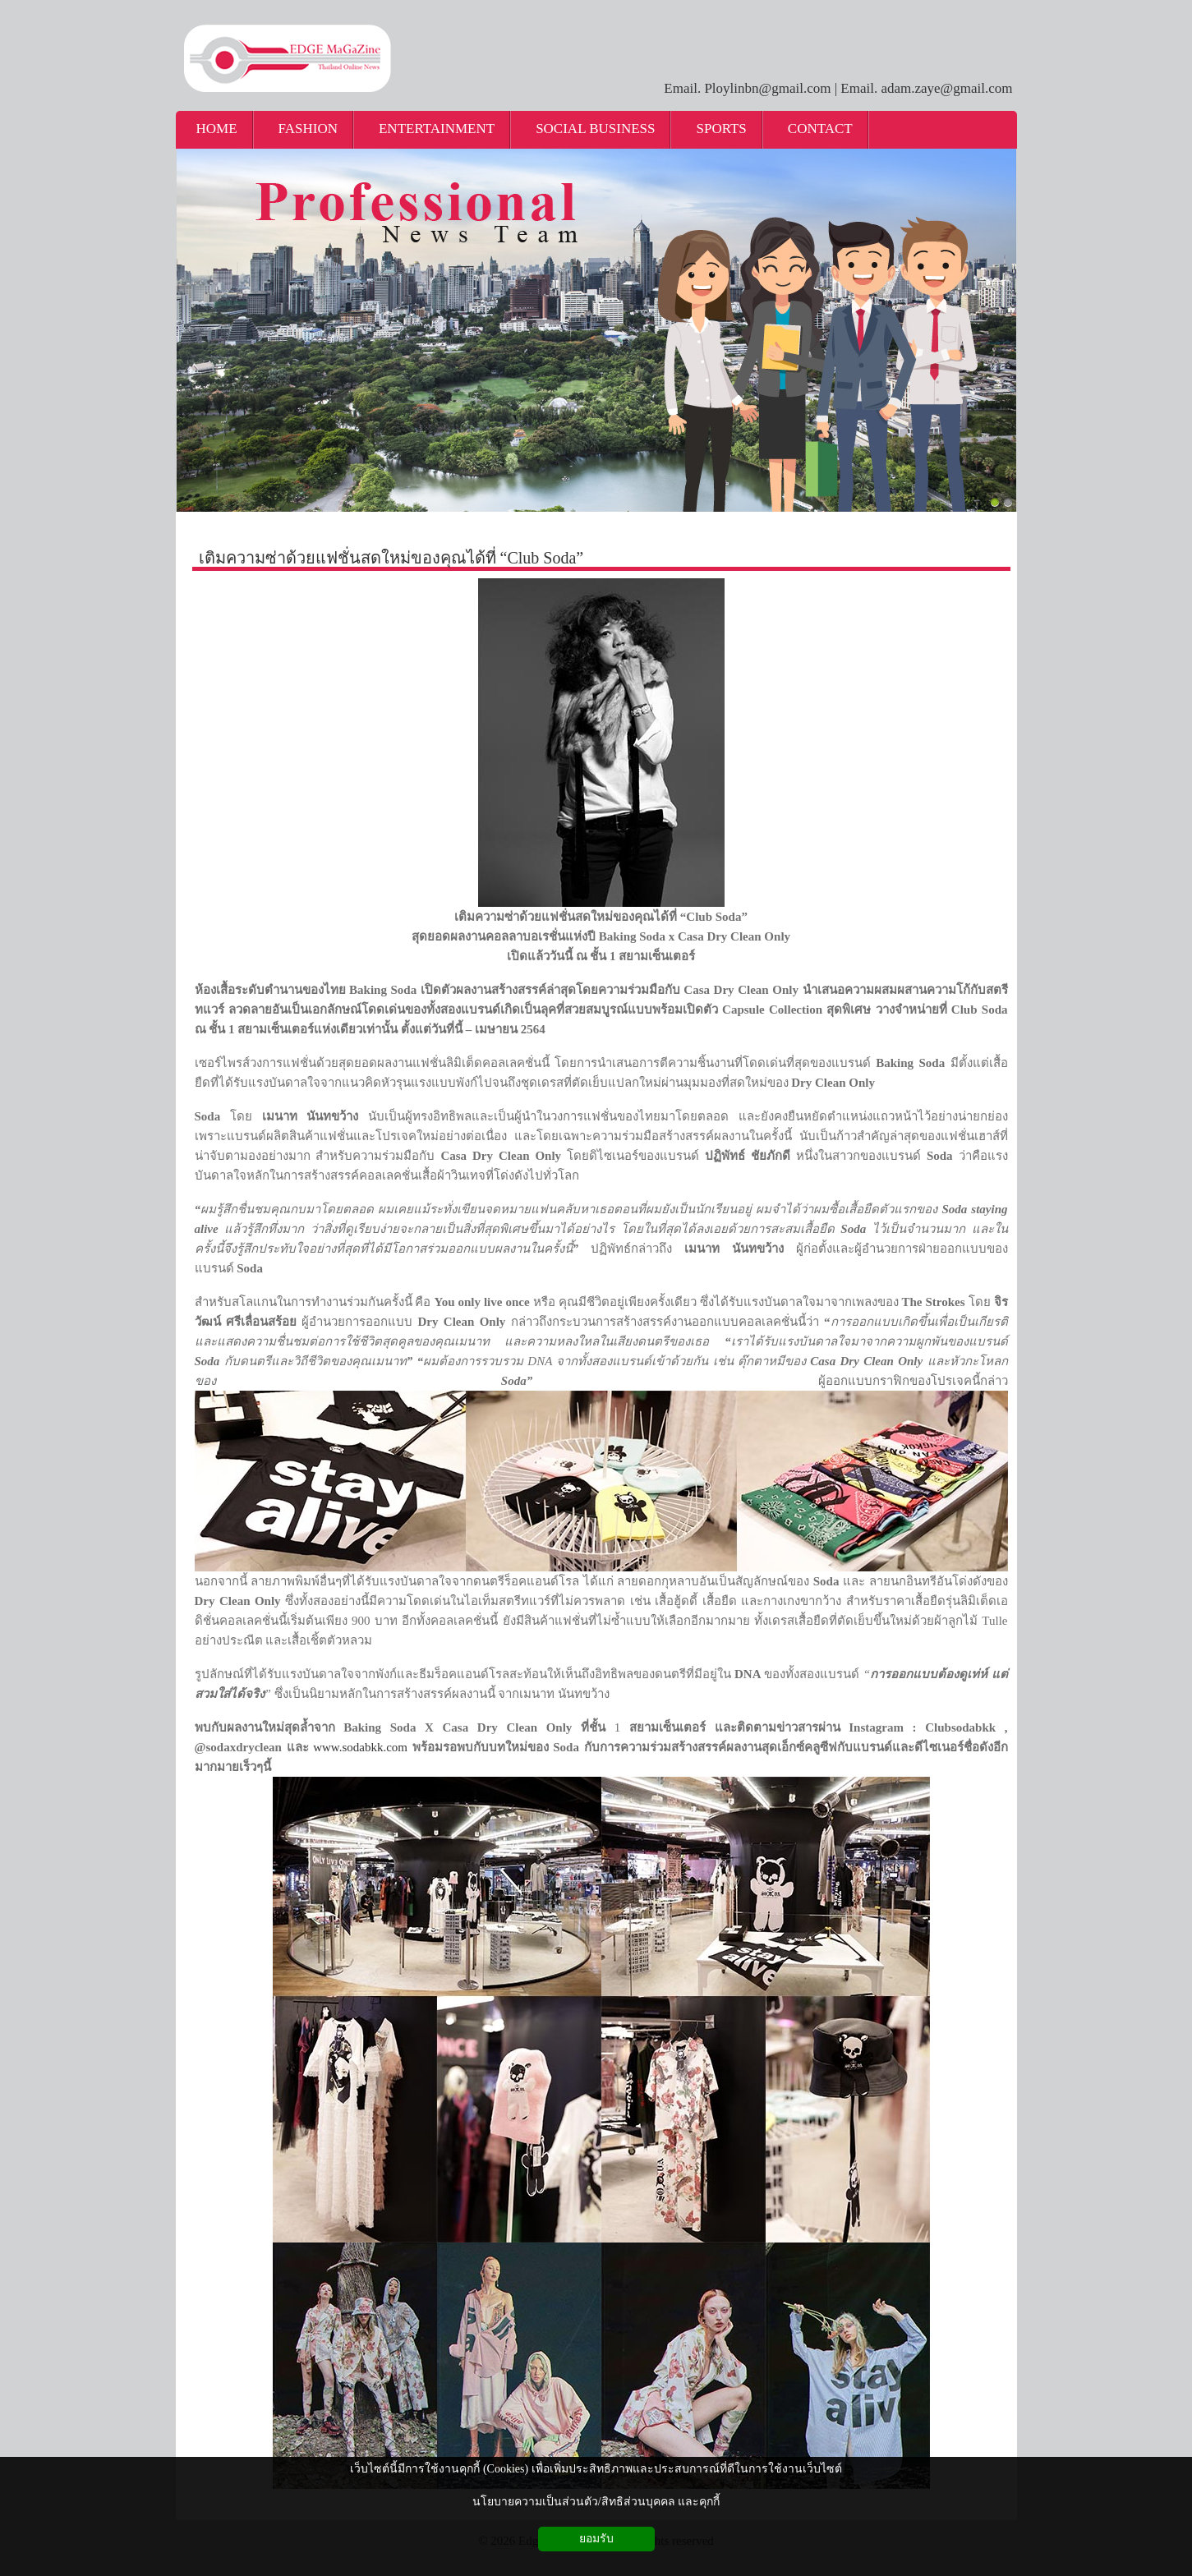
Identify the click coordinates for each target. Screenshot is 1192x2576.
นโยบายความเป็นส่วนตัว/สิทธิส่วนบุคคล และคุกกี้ (596, 2502)
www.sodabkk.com (360, 1747)
